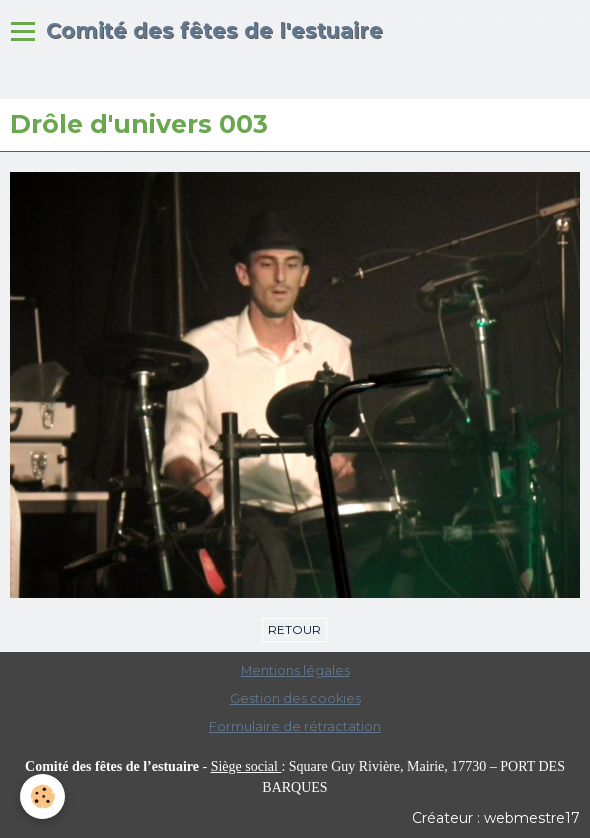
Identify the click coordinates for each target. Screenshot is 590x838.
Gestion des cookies (295, 698)
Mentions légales (295, 670)
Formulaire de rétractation (295, 726)
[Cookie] (42, 796)
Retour (294, 629)
